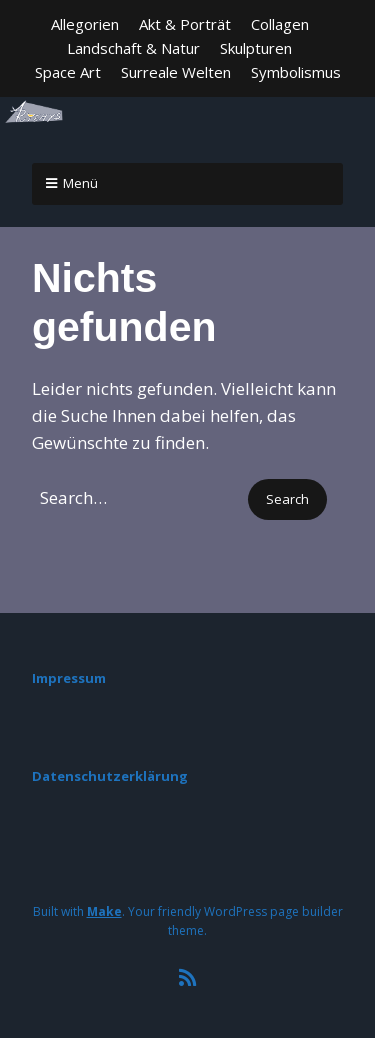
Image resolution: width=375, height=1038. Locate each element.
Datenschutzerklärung (110, 776)
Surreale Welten (176, 72)
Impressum (69, 678)
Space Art (68, 72)
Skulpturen (256, 48)
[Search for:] (138, 497)
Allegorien (85, 24)
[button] (287, 499)
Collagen (280, 24)
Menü (80, 183)
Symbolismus (296, 72)
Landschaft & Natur (133, 48)
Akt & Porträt (185, 24)
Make (104, 911)
